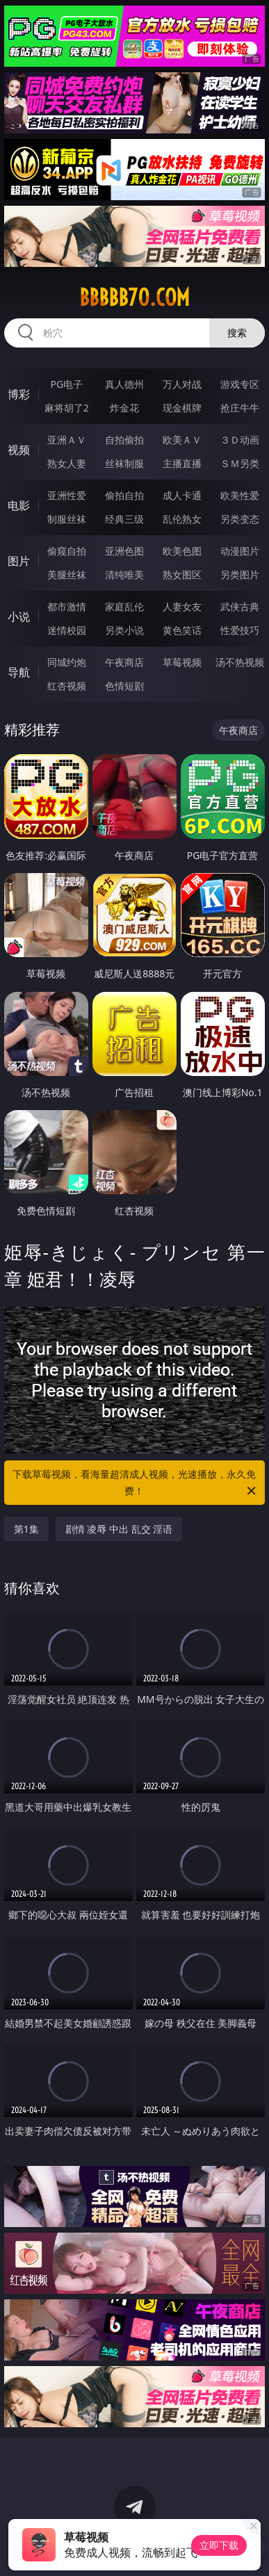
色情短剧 (124, 685)
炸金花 (124, 407)
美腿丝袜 (66, 574)
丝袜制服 (124, 463)
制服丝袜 (66, 518)
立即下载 (218, 2545)
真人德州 (124, 384)
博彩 (19, 394)
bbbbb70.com (134, 297)
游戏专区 (239, 384)
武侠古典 (239, 606)
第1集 (26, 1528)
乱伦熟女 (182, 518)
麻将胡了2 (66, 407)
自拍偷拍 (124, 439)
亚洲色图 (124, 550)
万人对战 (182, 384)
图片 (19, 561)
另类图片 (239, 574)
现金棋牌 (182, 407)
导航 (19, 672)
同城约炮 (66, 662)
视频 (19, 449)
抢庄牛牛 (239, 407)
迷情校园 (66, 630)
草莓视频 (182, 662)
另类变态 (239, 518)
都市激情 (66, 606)
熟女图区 (182, 574)
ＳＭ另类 (239, 463)
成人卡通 (182, 495)
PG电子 (66, 384)
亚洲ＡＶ (66, 439)
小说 (19, 616)
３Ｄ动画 (239, 439)
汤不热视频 (239, 662)
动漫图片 (239, 550)
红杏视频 (66, 685)
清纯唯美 (124, 574)
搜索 (237, 332)
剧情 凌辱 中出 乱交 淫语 (119, 1528)
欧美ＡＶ (182, 439)
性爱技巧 (239, 630)
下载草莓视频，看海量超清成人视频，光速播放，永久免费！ (135, 1483)
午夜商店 (124, 662)
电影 (19, 505)
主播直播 (182, 463)
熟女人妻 (66, 463)
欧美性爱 (239, 495)
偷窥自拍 (66, 550)
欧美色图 (182, 550)
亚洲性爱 (66, 495)
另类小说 (124, 630)
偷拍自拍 (124, 495)
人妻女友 (182, 606)
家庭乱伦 (124, 606)
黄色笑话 (182, 630)
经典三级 (124, 518)
